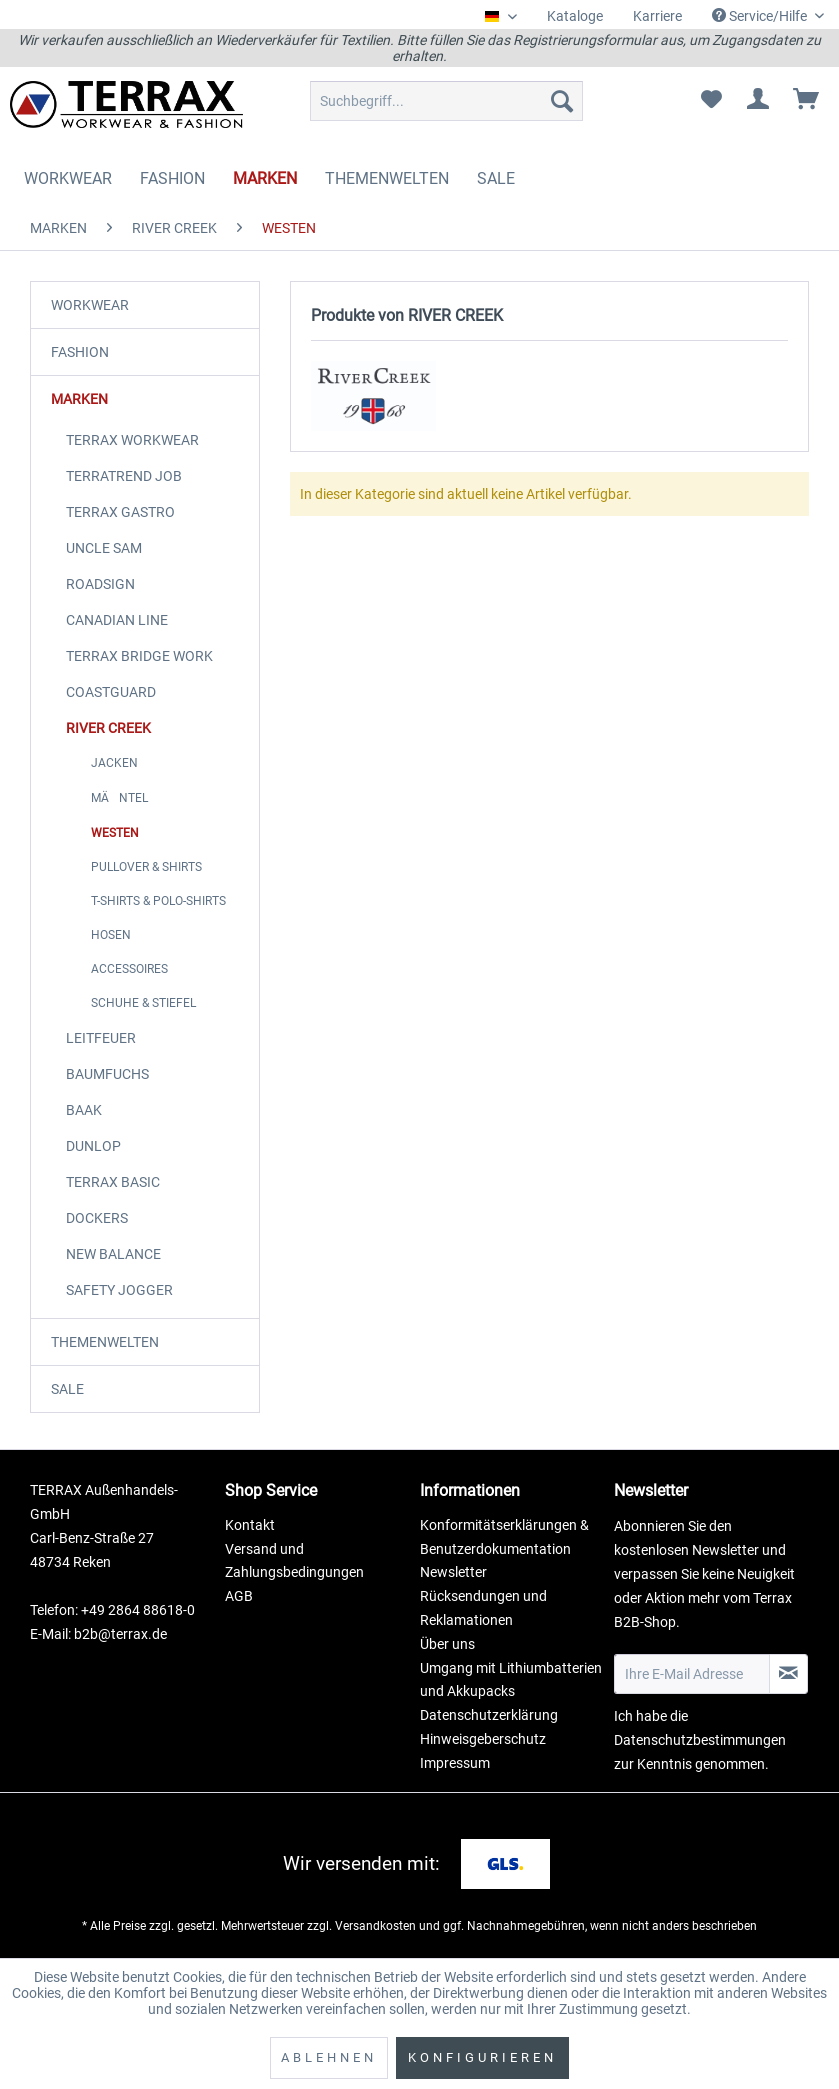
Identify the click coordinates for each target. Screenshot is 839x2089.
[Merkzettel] (711, 101)
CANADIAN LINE (117, 620)
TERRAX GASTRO (120, 512)
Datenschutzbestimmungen (700, 1740)
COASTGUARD (111, 692)
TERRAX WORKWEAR (132, 440)
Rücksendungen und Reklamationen (483, 1608)
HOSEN (111, 935)
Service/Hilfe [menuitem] (761, 16)
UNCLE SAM (104, 548)
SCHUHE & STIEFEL (143, 1003)
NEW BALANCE (113, 1254)
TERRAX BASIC (113, 1182)
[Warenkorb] (807, 101)
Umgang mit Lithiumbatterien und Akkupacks (511, 1680)
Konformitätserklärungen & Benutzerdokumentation (504, 1537)
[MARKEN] (265, 178)
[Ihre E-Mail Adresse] (692, 1674)
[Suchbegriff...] (446, 101)
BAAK (84, 1110)
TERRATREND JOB (124, 476)
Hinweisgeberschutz (483, 1739)
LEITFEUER (101, 1038)
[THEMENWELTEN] (387, 178)
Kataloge (575, 16)
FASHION (80, 352)
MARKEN (79, 399)
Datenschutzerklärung (489, 1715)
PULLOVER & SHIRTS (146, 867)
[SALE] (496, 178)
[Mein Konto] (759, 101)
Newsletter (453, 1572)
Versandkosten (375, 1926)
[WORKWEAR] (68, 178)
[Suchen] (562, 101)
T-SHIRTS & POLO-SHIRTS (158, 901)
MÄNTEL (119, 798)
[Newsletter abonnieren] (788, 1674)
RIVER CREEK (108, 728)
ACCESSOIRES (129, 969)
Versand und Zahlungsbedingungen (294, 1561)
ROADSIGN (100, 584)
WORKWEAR (90, 305)
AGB (239, 1596)
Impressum (455, 1763)
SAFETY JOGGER (119, 1290)
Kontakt (250, 1525)
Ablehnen (329, 2057)
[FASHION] (172, 178)
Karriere (657, 16)
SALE (67, 1389)
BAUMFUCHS (107, 1074)
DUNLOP (93, 1146)
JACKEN (114, 763)
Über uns (447, 1644)
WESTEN (115, 833)
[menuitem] (575, 16)
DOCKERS (97, 1218)
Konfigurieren (482, 2057)
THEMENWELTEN (105, 1342)
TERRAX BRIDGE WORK (139, 656)
